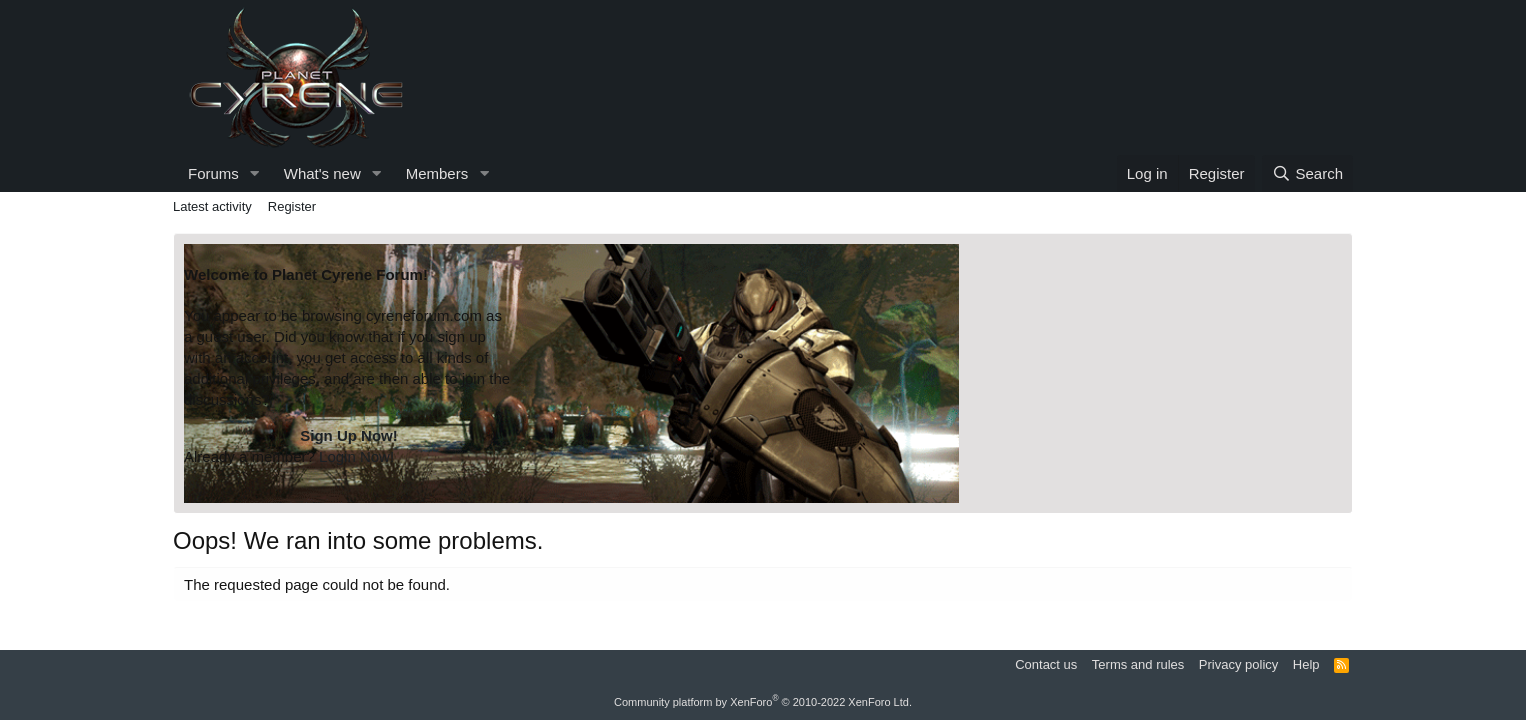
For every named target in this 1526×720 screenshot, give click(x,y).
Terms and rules (1138, 664)
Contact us (1046, 664)
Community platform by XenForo (763, 702)
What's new (322, 173)
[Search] (1307, 173)
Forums (213, 173)
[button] (255, 173)
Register (292, 206)
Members (437, 173)
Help (1306, 664)
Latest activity (212, 206)
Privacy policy (1238, 664)
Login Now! (356, 456)
